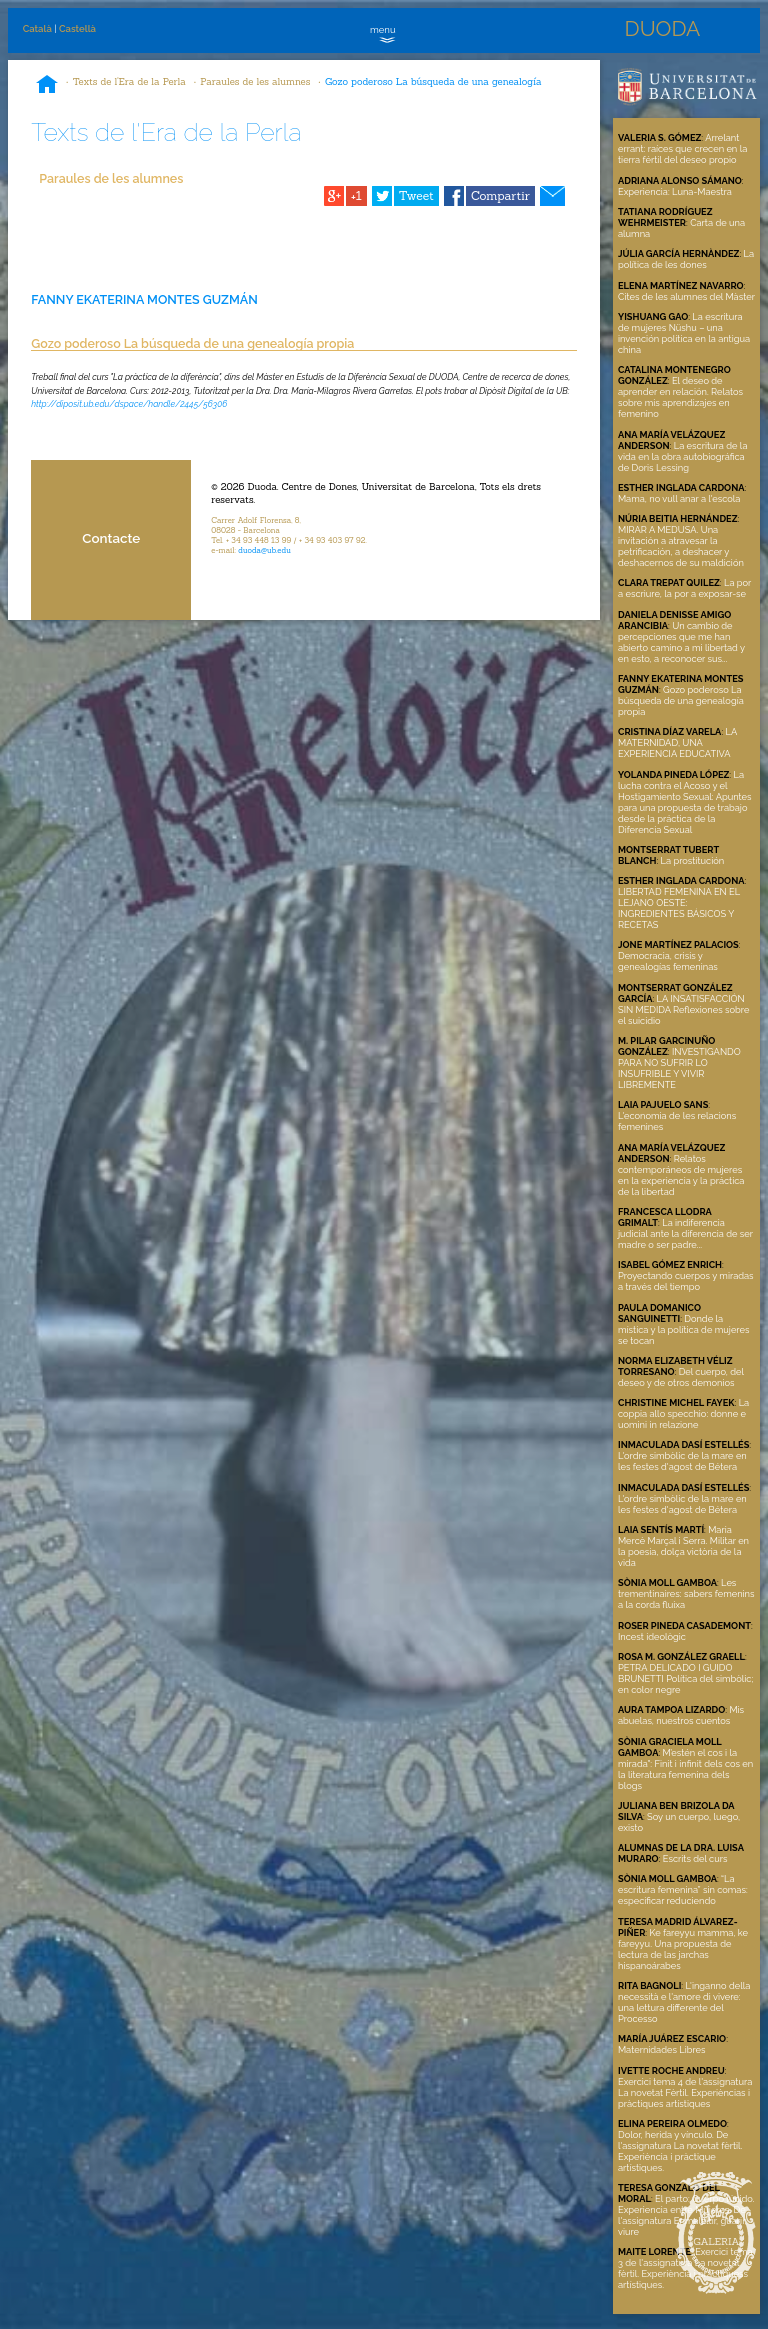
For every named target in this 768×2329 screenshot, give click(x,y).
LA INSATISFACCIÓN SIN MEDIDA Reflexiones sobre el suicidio (683, 1009)
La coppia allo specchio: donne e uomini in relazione (683, 1413)
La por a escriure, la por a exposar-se (684, 588)
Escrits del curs (695, 1858)
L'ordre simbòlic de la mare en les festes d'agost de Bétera (682, 1461)
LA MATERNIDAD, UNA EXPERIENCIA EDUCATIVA (677, 742)
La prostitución (693, 860)
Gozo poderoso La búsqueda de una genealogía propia (681, 700)
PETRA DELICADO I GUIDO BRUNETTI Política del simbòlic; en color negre (685, 1678)
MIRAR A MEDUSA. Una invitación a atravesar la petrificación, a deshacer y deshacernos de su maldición (681, 546)
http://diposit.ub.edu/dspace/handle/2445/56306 (129, 404)
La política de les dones (686, 259)
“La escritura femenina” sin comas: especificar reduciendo (683, 1889)
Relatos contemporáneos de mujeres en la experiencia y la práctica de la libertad (681, 1175)
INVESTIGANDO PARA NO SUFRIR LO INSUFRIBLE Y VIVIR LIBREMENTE (679, 1068)
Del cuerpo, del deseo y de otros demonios (681, 1377)
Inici (47, 86)
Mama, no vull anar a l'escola (679, 498)
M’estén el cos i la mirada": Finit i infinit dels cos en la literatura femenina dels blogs (685, 1769)
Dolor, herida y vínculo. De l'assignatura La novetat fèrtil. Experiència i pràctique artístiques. (680, 2151)
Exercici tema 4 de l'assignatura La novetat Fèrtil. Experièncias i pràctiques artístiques (685, 2092)
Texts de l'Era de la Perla (129, 81)
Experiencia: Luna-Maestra (675, 191)
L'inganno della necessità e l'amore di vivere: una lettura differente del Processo (684, 2002)
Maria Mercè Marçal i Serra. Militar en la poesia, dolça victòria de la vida (683, 1546)
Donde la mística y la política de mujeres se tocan (683, 1329)
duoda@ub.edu (264, 550)
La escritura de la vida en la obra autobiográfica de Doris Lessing (682, 456)
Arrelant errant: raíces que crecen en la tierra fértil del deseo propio (682, 148)
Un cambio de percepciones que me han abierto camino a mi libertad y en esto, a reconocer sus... (681, 642)
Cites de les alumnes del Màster (686, 296)
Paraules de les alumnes (255, 81)
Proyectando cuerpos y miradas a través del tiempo (686, 1281)
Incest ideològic (652, 1636)
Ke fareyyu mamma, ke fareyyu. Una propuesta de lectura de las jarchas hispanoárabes (683, 1949)
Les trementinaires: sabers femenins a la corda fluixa (686, 1593)
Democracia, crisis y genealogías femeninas (668, 961)
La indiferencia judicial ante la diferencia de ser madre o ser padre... (685, 1233)
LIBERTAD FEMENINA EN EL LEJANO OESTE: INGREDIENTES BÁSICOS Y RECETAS (679, 908)
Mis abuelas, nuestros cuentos (681, 1715)
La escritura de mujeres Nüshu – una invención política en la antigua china (684, 333)
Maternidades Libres (662, 2049)
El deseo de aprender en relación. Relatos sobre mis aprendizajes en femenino (680, 397)
